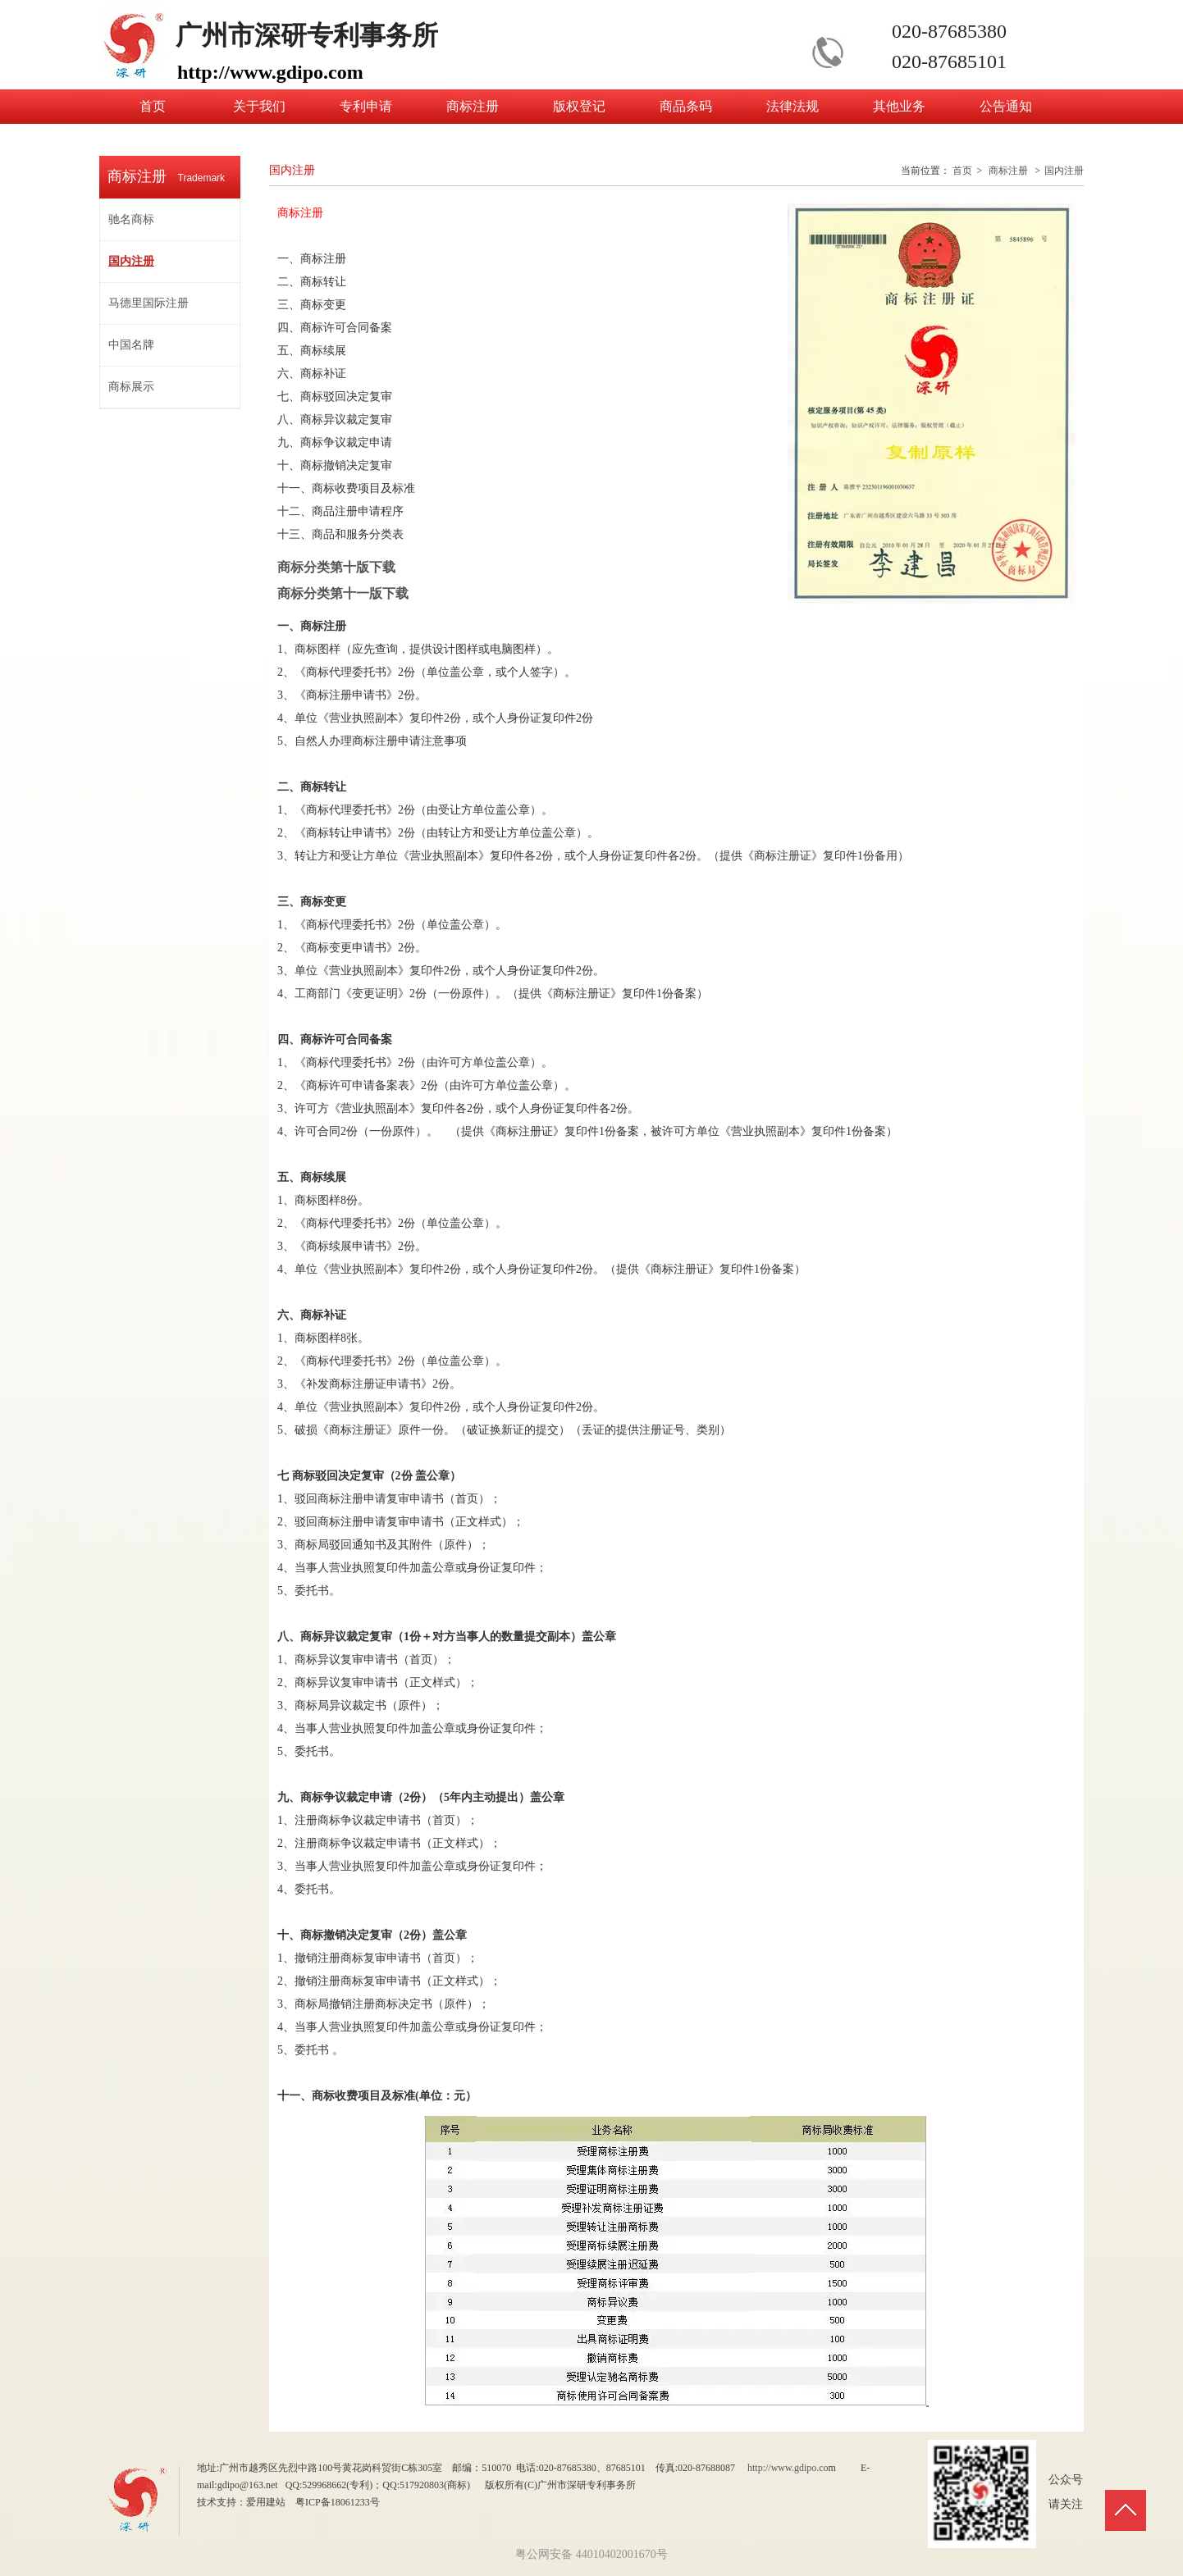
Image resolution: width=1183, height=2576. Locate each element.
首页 (962, 170)
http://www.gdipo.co (788, 2467)
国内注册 (1064, 170)
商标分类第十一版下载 (356, 593)
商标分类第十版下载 (336, 567)
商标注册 (1008, 170)
